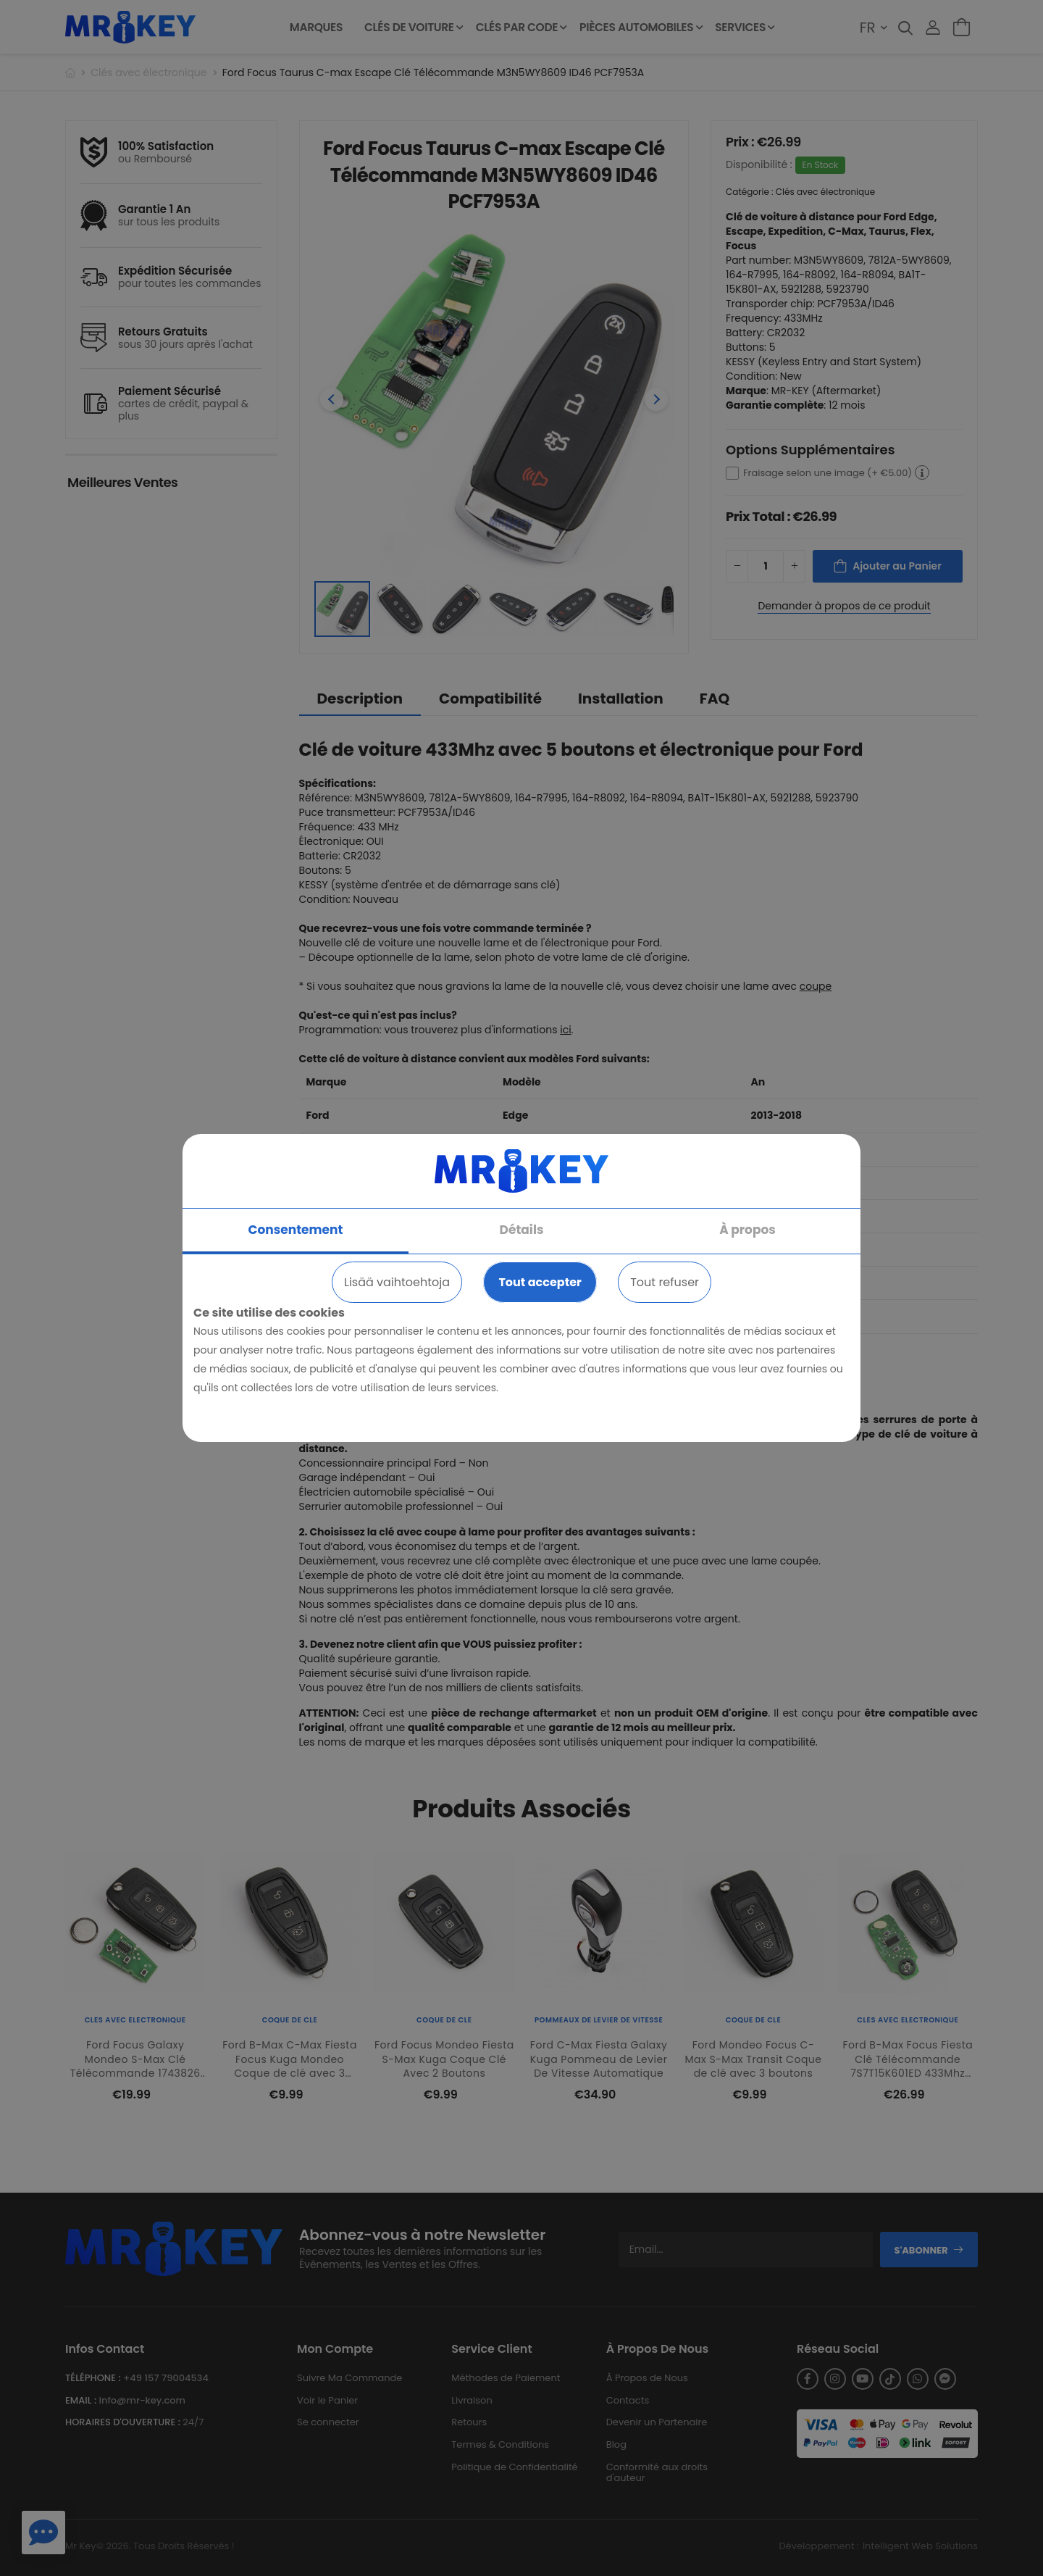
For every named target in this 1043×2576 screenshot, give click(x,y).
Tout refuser (664, 1282)
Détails (522, 1229)
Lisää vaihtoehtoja (397, 1282)
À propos (747, 1229)
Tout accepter (539, 1282)
